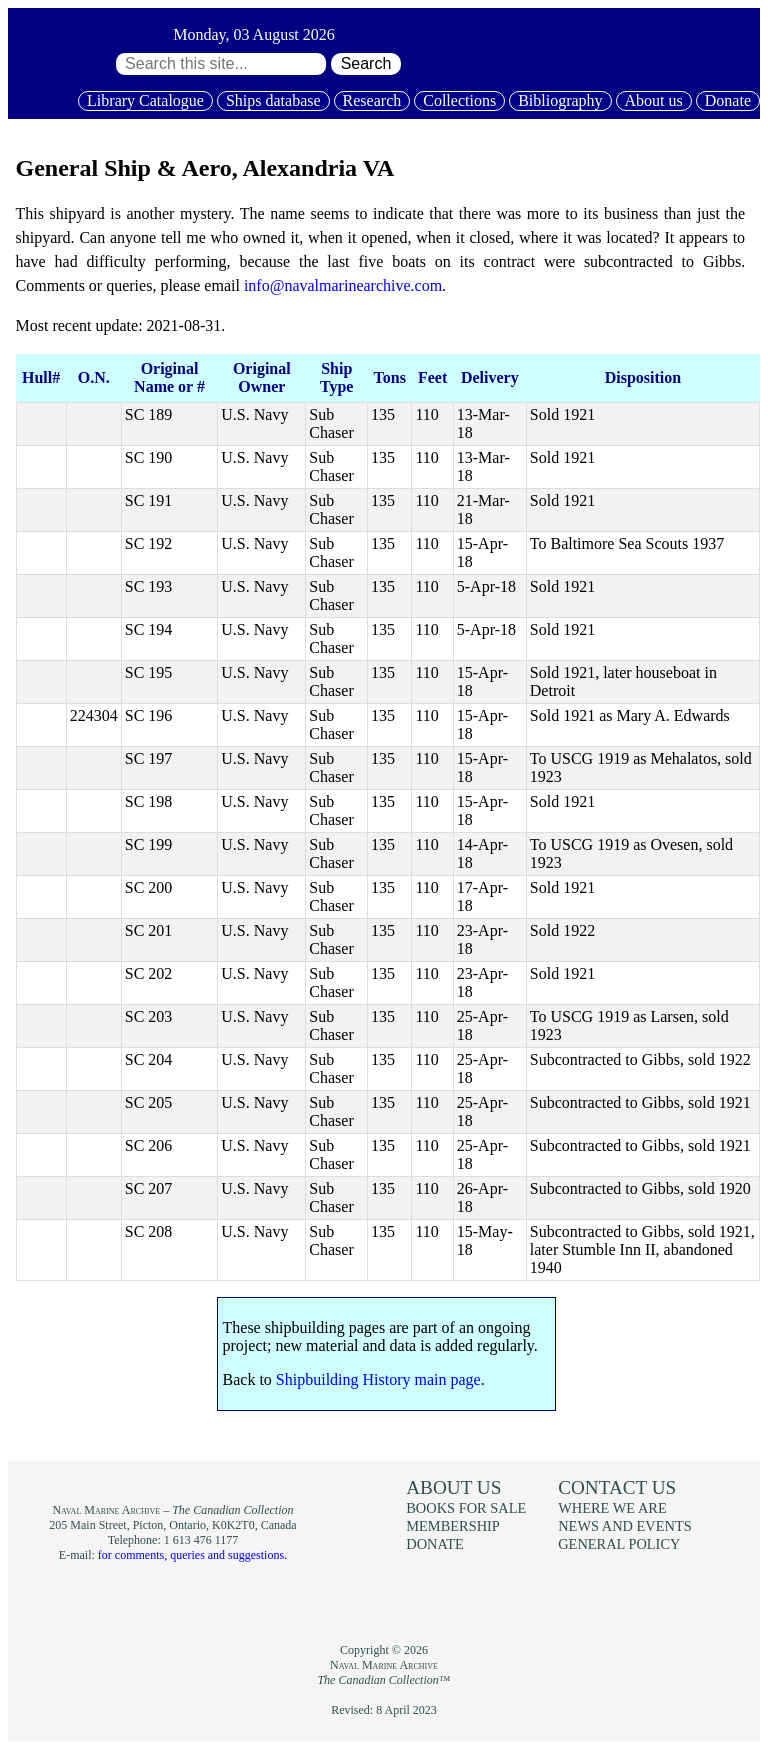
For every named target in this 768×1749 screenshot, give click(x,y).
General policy (619, 1544)
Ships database (273, 100)
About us (654, 100)
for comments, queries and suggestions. (192, 1555)
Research (372, 100)
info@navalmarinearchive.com (343, 285)
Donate (728, 100)
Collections (459, 100)
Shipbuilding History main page (378, 1379)
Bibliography (560, 100)
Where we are (612, 1508)
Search (366, 63)
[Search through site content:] (221, 64)
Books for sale (466, 1508)
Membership (453, 1526)
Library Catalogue (145, 100)
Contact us (617, 1487)
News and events (625, 1526)
